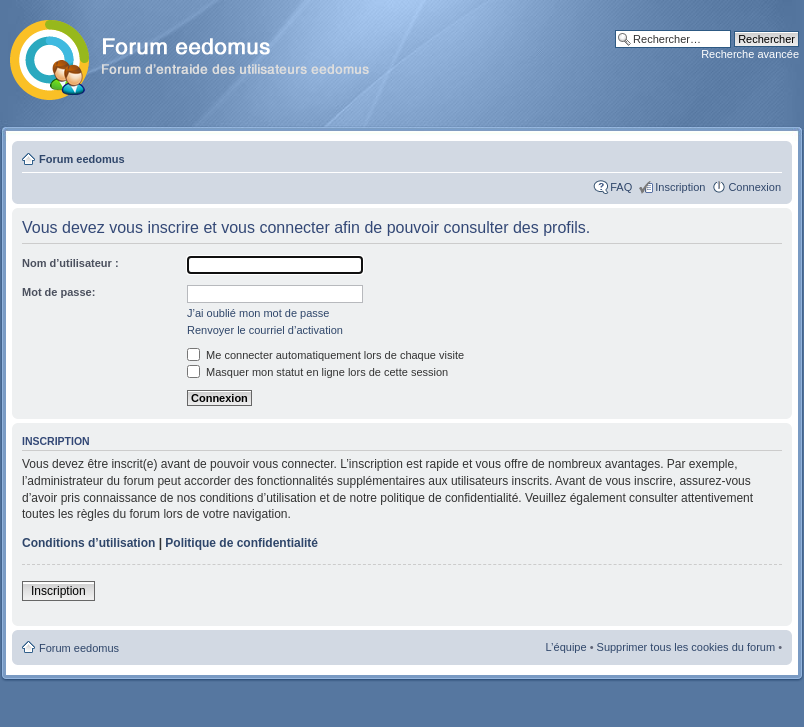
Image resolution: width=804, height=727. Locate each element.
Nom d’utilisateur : (70, 263)
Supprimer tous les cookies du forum (686, 647)
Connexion (754, 187)
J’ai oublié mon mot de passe (258, 313)
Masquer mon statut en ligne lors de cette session (317, 372)
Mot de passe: (58, 292)
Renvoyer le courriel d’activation (265, 330)
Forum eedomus (82, 159)
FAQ (621, 187)
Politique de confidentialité (241, 543)
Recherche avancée (750, 54)
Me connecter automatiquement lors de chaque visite (325, 355)
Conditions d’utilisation (88, 543)
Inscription (680, 187)
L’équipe (566, 647)
